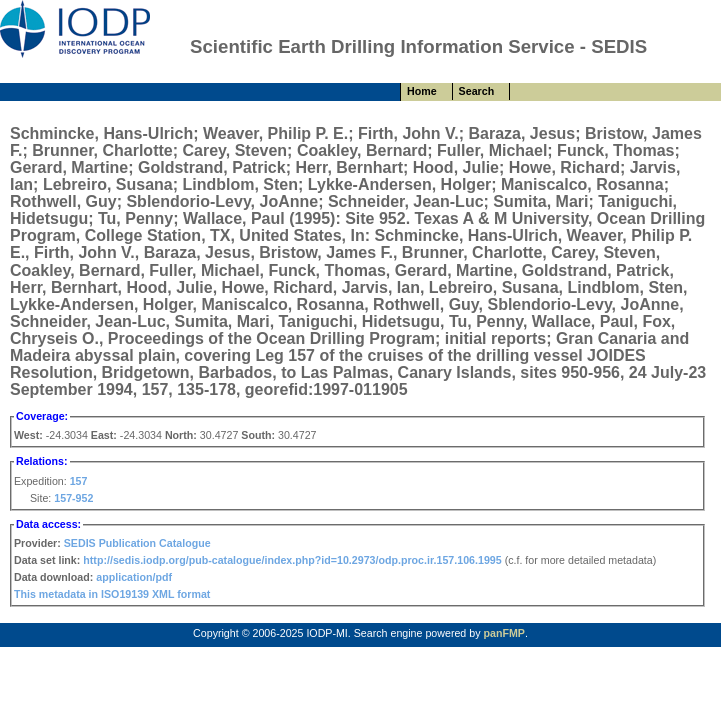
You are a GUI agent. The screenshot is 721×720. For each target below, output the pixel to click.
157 (79, 481)
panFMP (503, 633)
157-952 (73, 498)
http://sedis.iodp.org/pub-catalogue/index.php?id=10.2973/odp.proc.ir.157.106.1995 (292, 560)
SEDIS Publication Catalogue (137, 543)
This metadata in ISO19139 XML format (112, 594)
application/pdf (134, 577)
